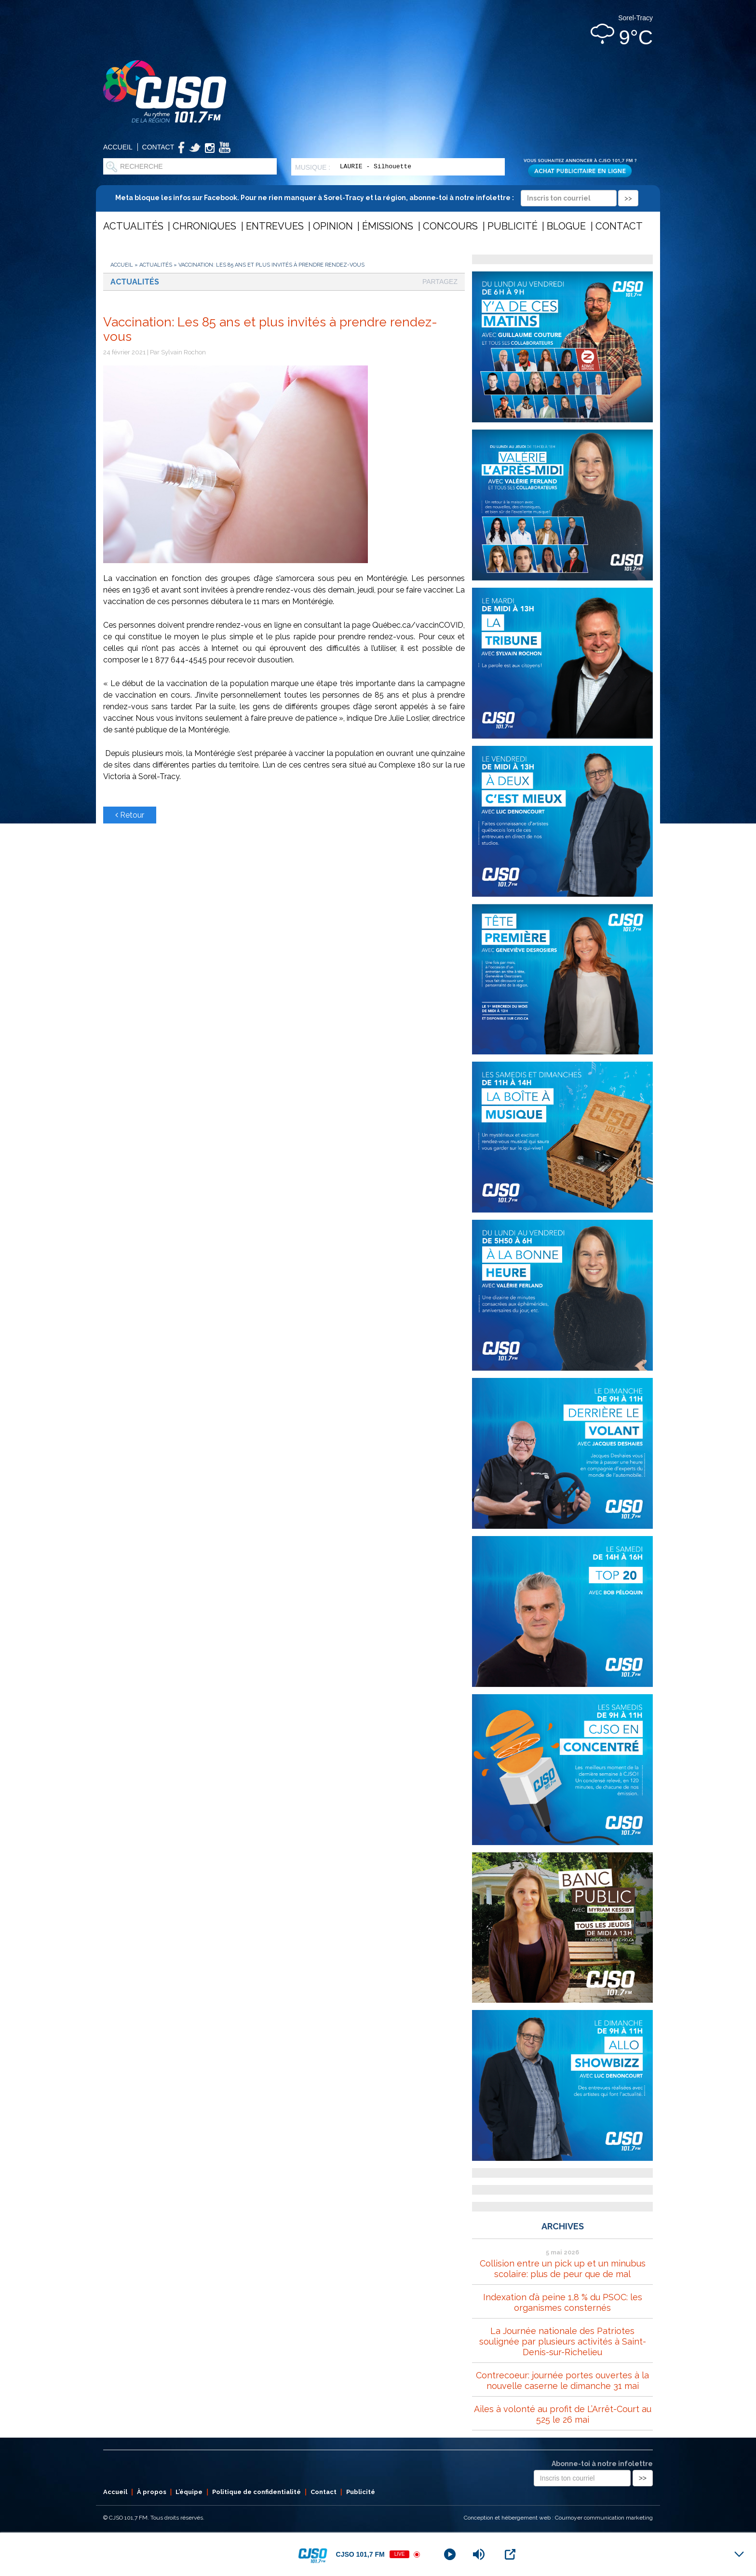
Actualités (133, 226)
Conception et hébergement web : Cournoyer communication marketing (558, 2517)
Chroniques (204, 226)
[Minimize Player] (739, 2554)
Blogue (566, 226)
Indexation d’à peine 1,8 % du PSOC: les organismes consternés (562, 2302)
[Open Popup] (510, 2554)
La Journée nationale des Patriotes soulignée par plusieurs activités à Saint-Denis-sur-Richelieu (562, 2341)
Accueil (118, 147)
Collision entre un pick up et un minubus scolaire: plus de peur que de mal (563, 2268)
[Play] (450, 2554)
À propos (151, 2491)
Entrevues (275, 226)
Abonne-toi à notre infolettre (602, 2464)
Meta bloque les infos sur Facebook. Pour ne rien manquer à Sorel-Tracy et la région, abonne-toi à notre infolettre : (376, 198)
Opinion (333, 226)
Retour (129, 815)
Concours (450, 226)
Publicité (512, 226)
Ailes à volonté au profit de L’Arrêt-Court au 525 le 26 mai (562, 2414)
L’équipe (189, 2491)
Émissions (387, 226)
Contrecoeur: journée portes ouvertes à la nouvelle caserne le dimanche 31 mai (562, 2380)
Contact (158, 147)
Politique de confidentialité (256, 2491)
